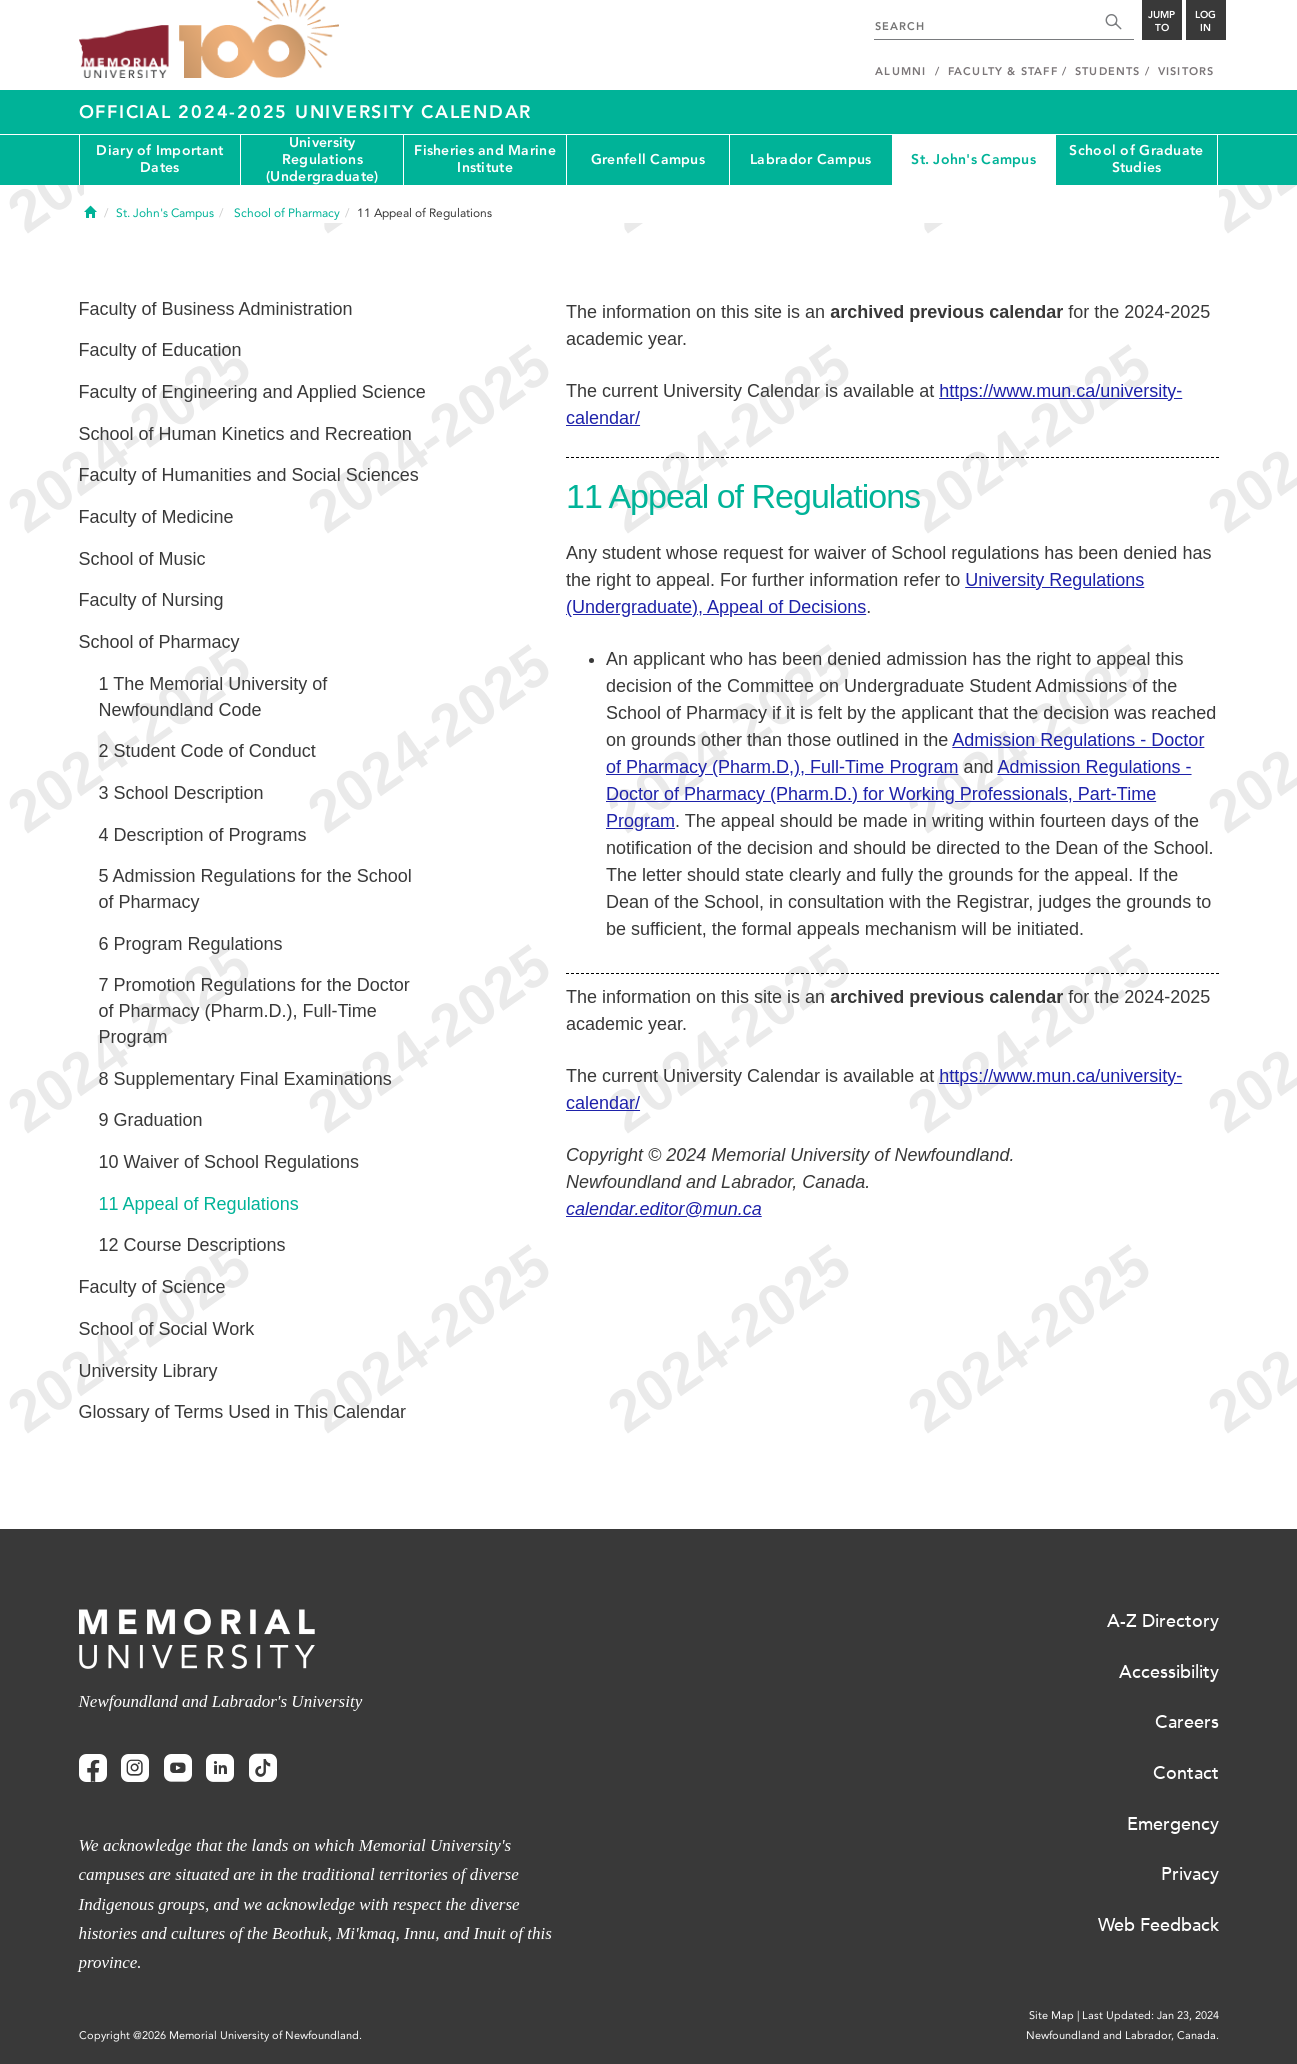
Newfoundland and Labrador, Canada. (1122, 2035)
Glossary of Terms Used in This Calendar (242, 1412)
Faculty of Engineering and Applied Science (252, 392)
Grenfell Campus (648, 159)
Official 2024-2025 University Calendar (306, 112)
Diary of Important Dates (159, 159)
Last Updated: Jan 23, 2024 (1150, 2015)
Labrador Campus (810, 159)
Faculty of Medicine (156, 517)
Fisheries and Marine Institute (485, 159)
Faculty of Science (152, 1287)
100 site (259, 40)
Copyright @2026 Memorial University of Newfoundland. (220, 2035)
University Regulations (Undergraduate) (322, 160)
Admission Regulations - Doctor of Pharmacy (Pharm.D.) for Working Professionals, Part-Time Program (899, 794)
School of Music (142, 559)
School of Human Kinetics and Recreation (245, 434)
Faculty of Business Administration (216, 309)
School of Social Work (167, 1329)
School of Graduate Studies (1136, 159)
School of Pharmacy (159, 642)
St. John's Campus (973, 159)
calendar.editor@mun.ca (664, 1209)
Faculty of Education (160, 350)
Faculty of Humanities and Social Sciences (249, 475)
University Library (148, 1371)
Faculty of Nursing (151, 600)
